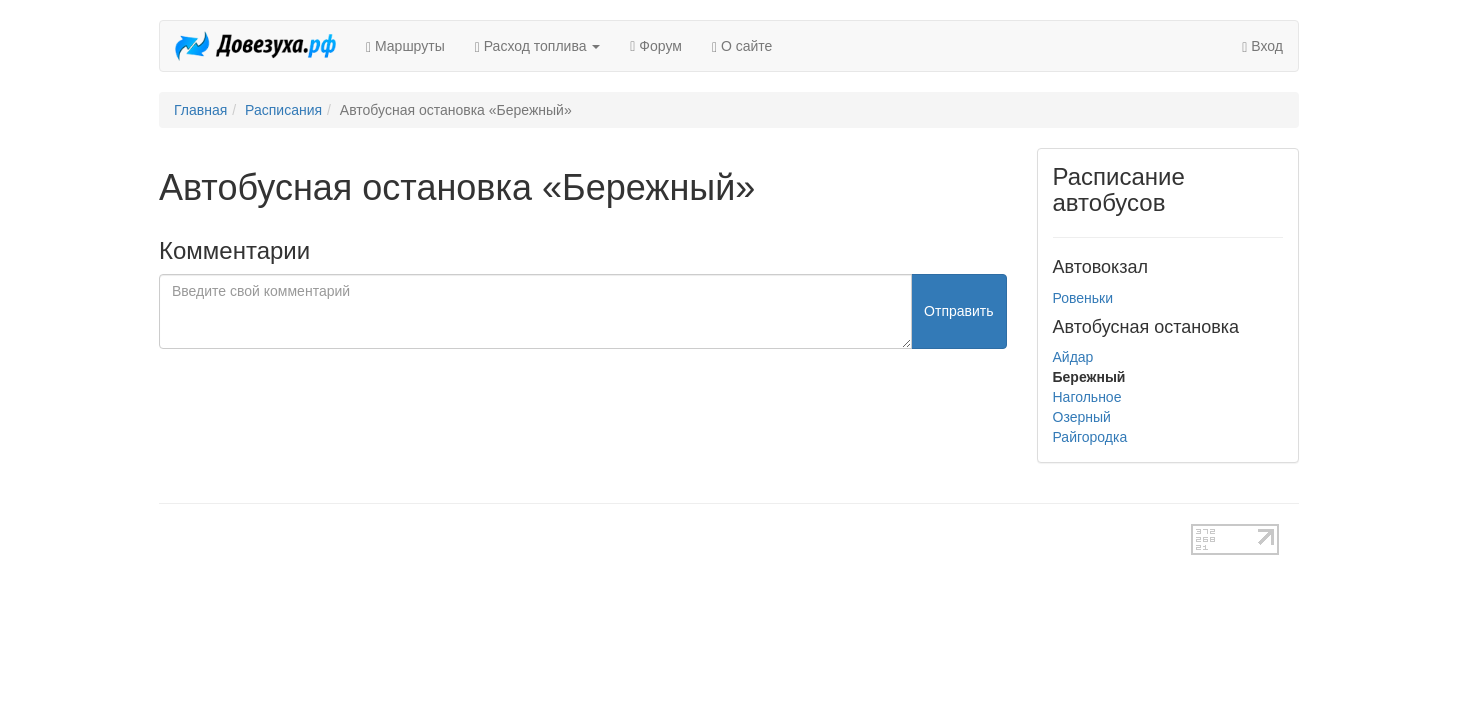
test (658, 534)
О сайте (742, 46)
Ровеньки (1083, 298)
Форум (656, 46)
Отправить (958, 311)
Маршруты (405, 46)
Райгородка (1090, 437)
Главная (200, 110)
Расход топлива (538, 46)
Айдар (1073, 357)
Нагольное (1087, 397)
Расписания (283, 110)
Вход (1262, 46)
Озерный (1082, 417)
